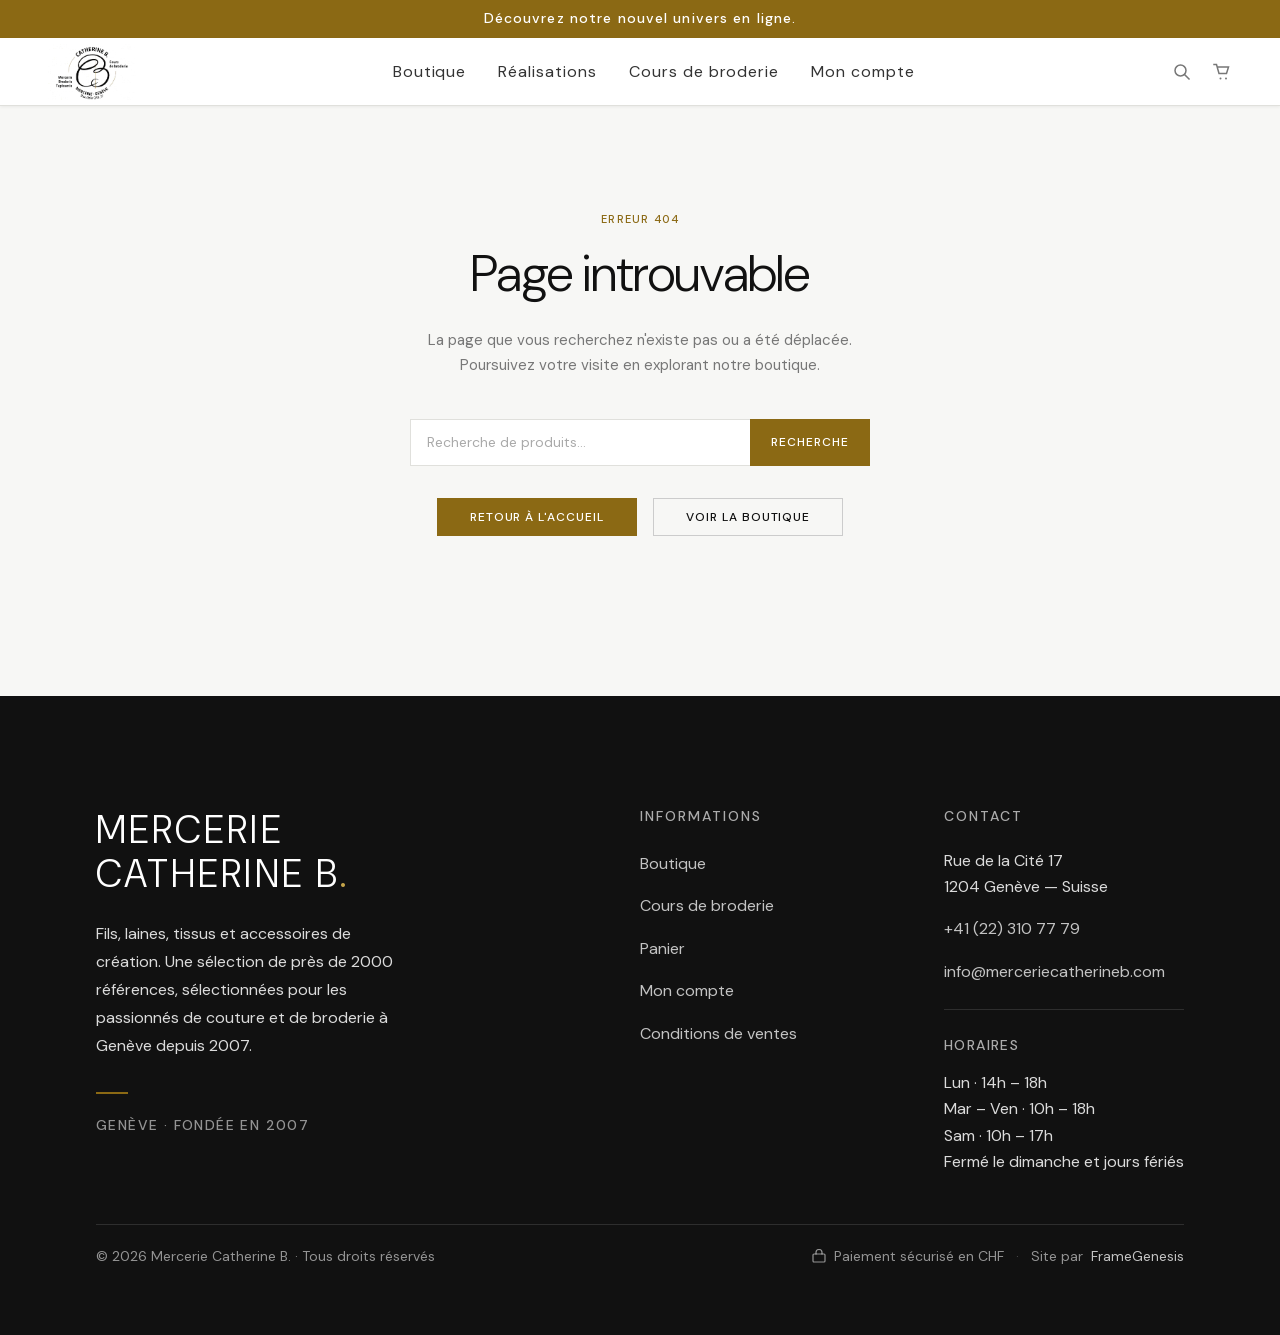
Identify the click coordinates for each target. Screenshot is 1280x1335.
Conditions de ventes (718, 1033)
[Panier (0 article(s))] (1222, 72)
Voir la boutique (748, 517)
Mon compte (863, 71)
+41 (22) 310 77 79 (1012, 928)
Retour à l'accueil (537, 517)
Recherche (810, 442)
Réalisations (547, 71)
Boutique (430, 71)
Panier (662, 948)
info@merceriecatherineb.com (1054, 971)
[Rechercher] (1182, 72)
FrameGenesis (1137, 1256)
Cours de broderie (704, 71)
